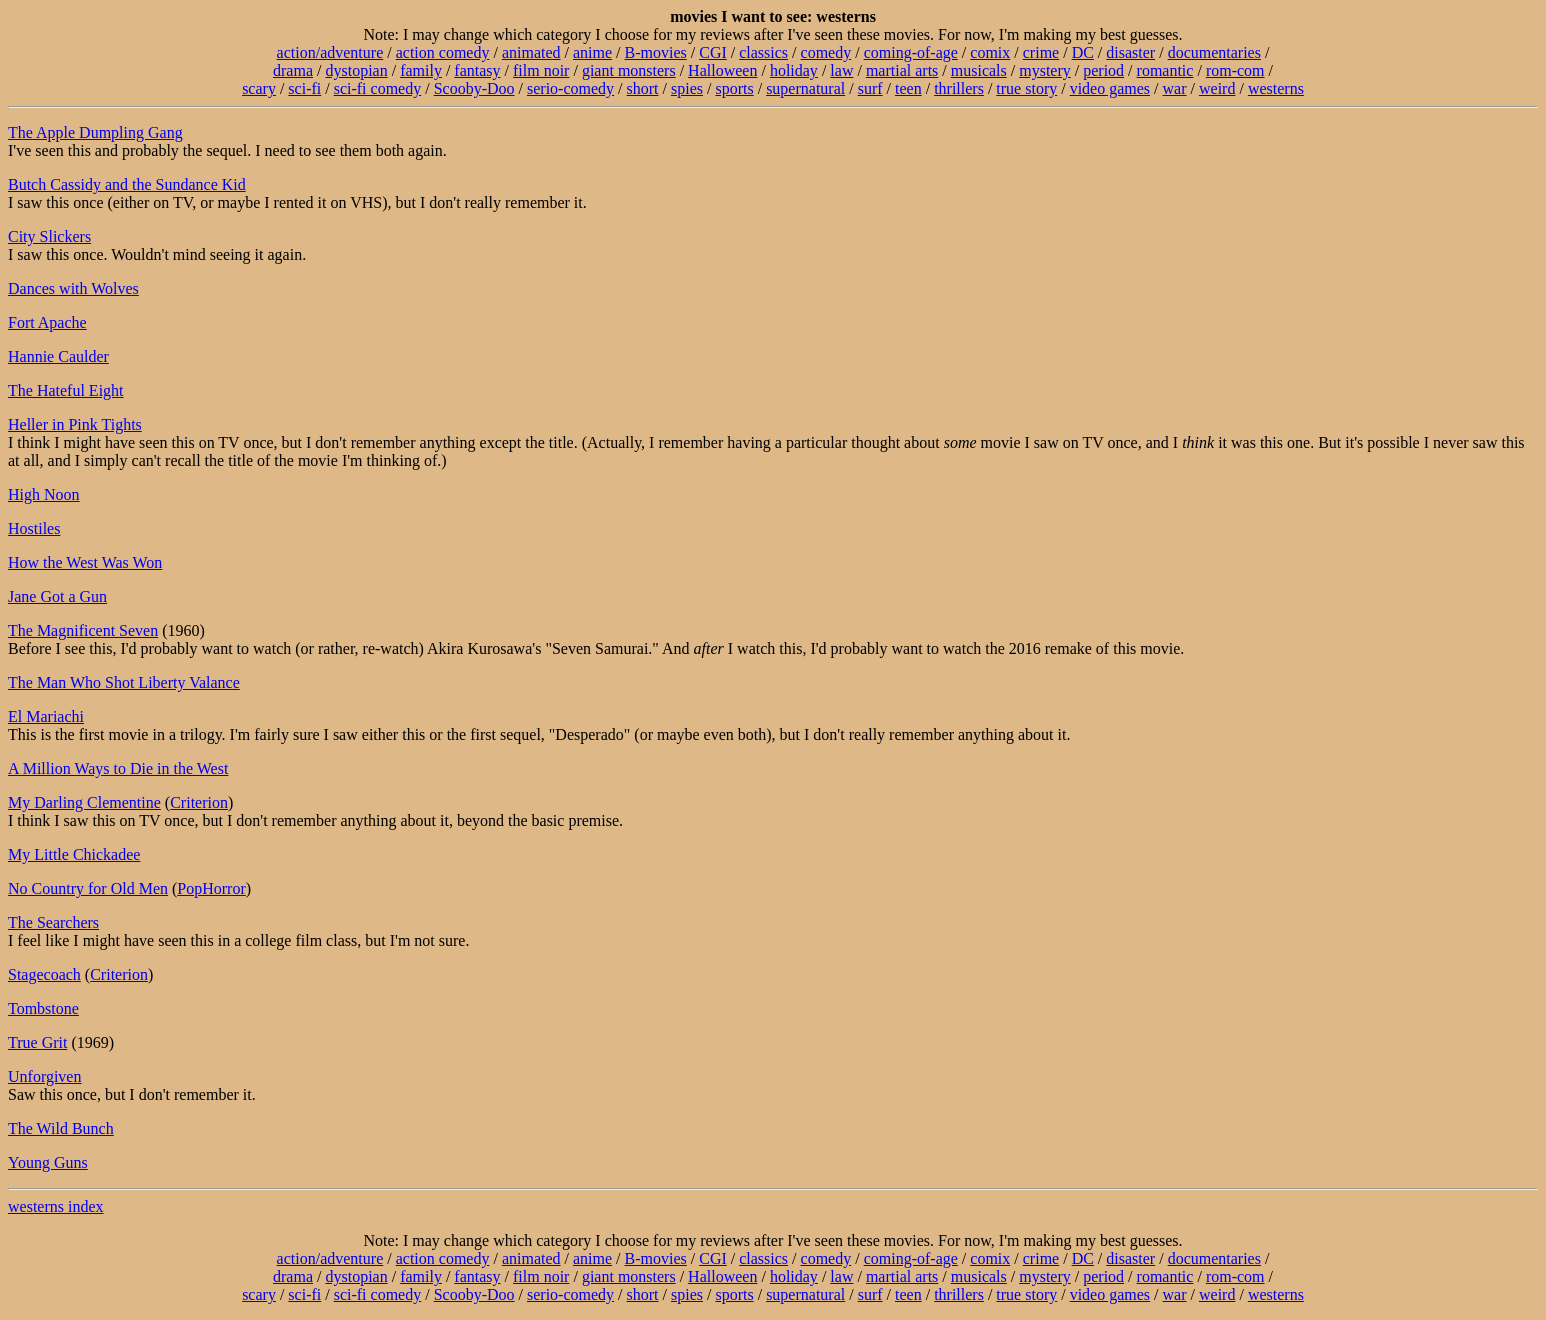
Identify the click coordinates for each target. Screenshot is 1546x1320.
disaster (1130, 52)
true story (1026, 88)
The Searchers (53, 922)
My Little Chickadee (74, 854)
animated (531, 52)
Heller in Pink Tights (75, 424)
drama (293, 70)
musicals (979, 70)
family (421, 70)
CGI (713, 52)
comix (990, 52)
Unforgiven (44, 1076)
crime (1041, 52)
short (643, 88)
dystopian (356, 70)
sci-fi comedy (378, 88)
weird (1217, 88)
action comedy (443, 52)
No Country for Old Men (88, 888)
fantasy (477, 70)
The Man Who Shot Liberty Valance (124, 682)
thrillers (959, 88)
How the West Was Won (85, 562)
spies (687, 88)
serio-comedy (570, 88)
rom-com (1235, 70)
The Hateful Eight (66, 390)
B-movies (656, 52)
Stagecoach (44, 974)
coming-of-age (911, 52)
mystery (1045, 70)
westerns (1276, 88)
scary (259, 88)
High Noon (44, 494)
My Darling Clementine (84, 802)
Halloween (722, 70)
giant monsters (629, 70)
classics (763, 52)
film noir (541, 70)
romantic (1165, 70)
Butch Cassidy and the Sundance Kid (127, 184)
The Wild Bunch (61, 1128)
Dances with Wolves (73, 288)
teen (908, 88)
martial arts (902, 70)
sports (734, 88)
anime (592, 52)
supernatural (805, 88)
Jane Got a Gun (57, 596)
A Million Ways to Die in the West (118, 768)
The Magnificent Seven (83, 630)
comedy (826, 52)
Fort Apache (47, 322)
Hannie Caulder (58, 356)
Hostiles (34, 528)
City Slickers (49, 236)
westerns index (56, 1206)
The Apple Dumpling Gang (95, 132)
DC (1083, 52)
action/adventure (330, 52)
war (1175, 88)
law (841, 70)
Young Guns (48, 1162)
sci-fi (304, 88)
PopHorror (211, 888)
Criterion (199, 802)
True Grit (37, 1042)
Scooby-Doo (474, 88)
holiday (794, 70)
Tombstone (43, 1008)
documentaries (1214, 52)
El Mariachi (46, 716)
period (1103, 70)
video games (1110, 88)
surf (870, 88)
